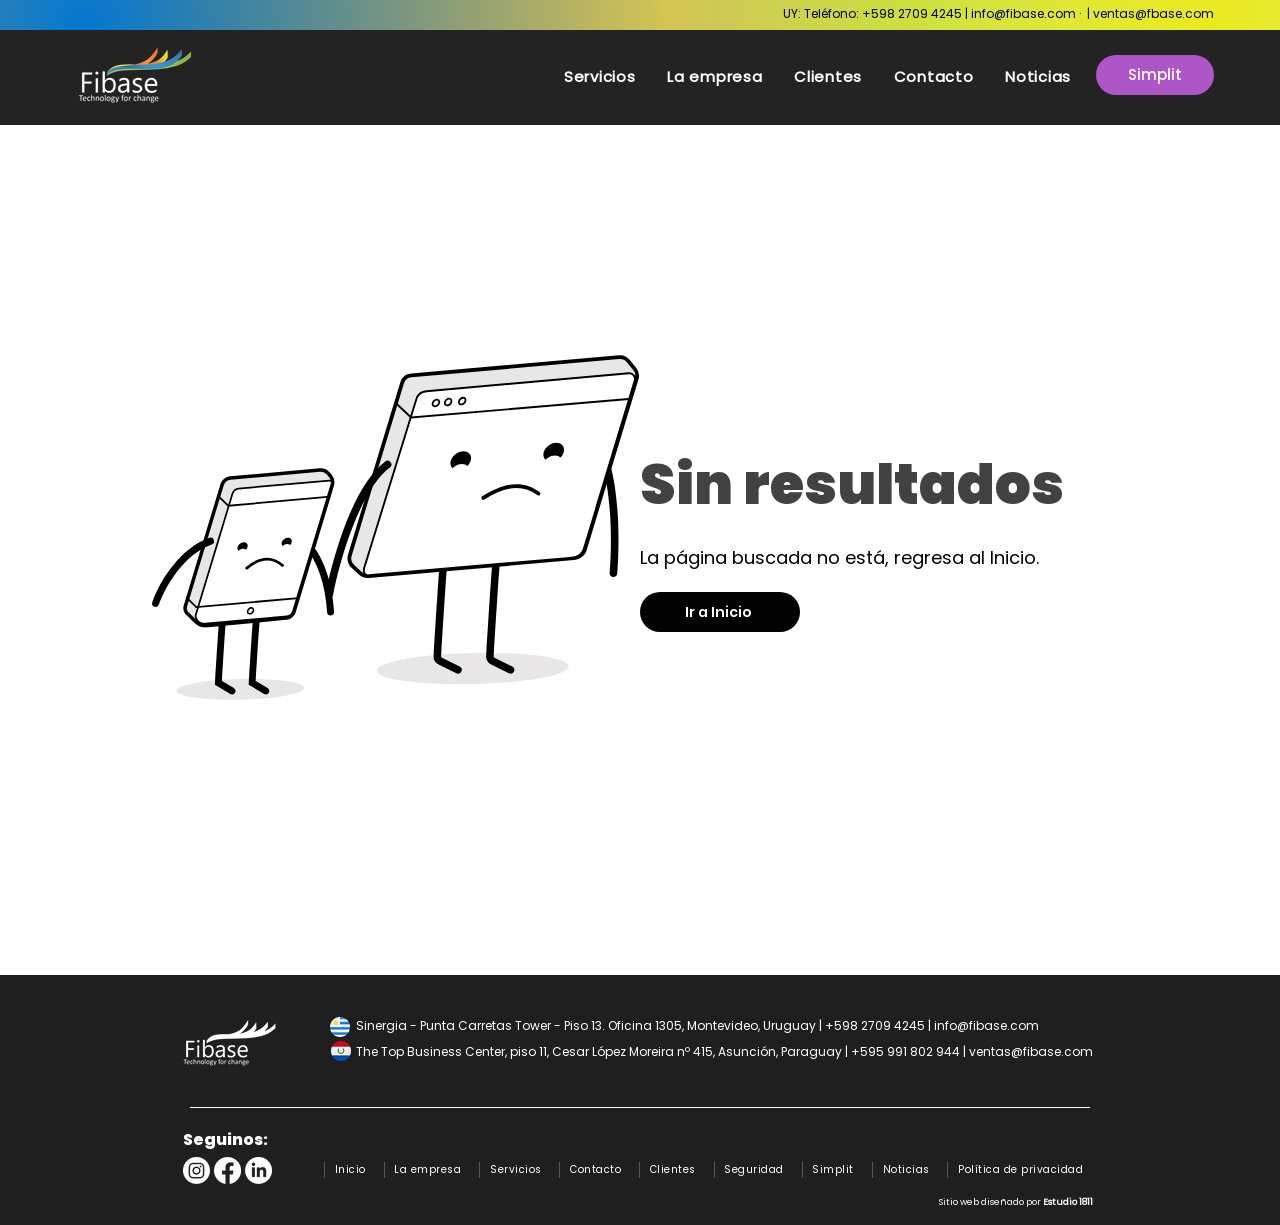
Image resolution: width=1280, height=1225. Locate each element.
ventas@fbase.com (1153, 13)
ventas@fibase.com (1031, 1051)
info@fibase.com (1023, 13)
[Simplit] (1155, 75)
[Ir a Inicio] (720, 612)
